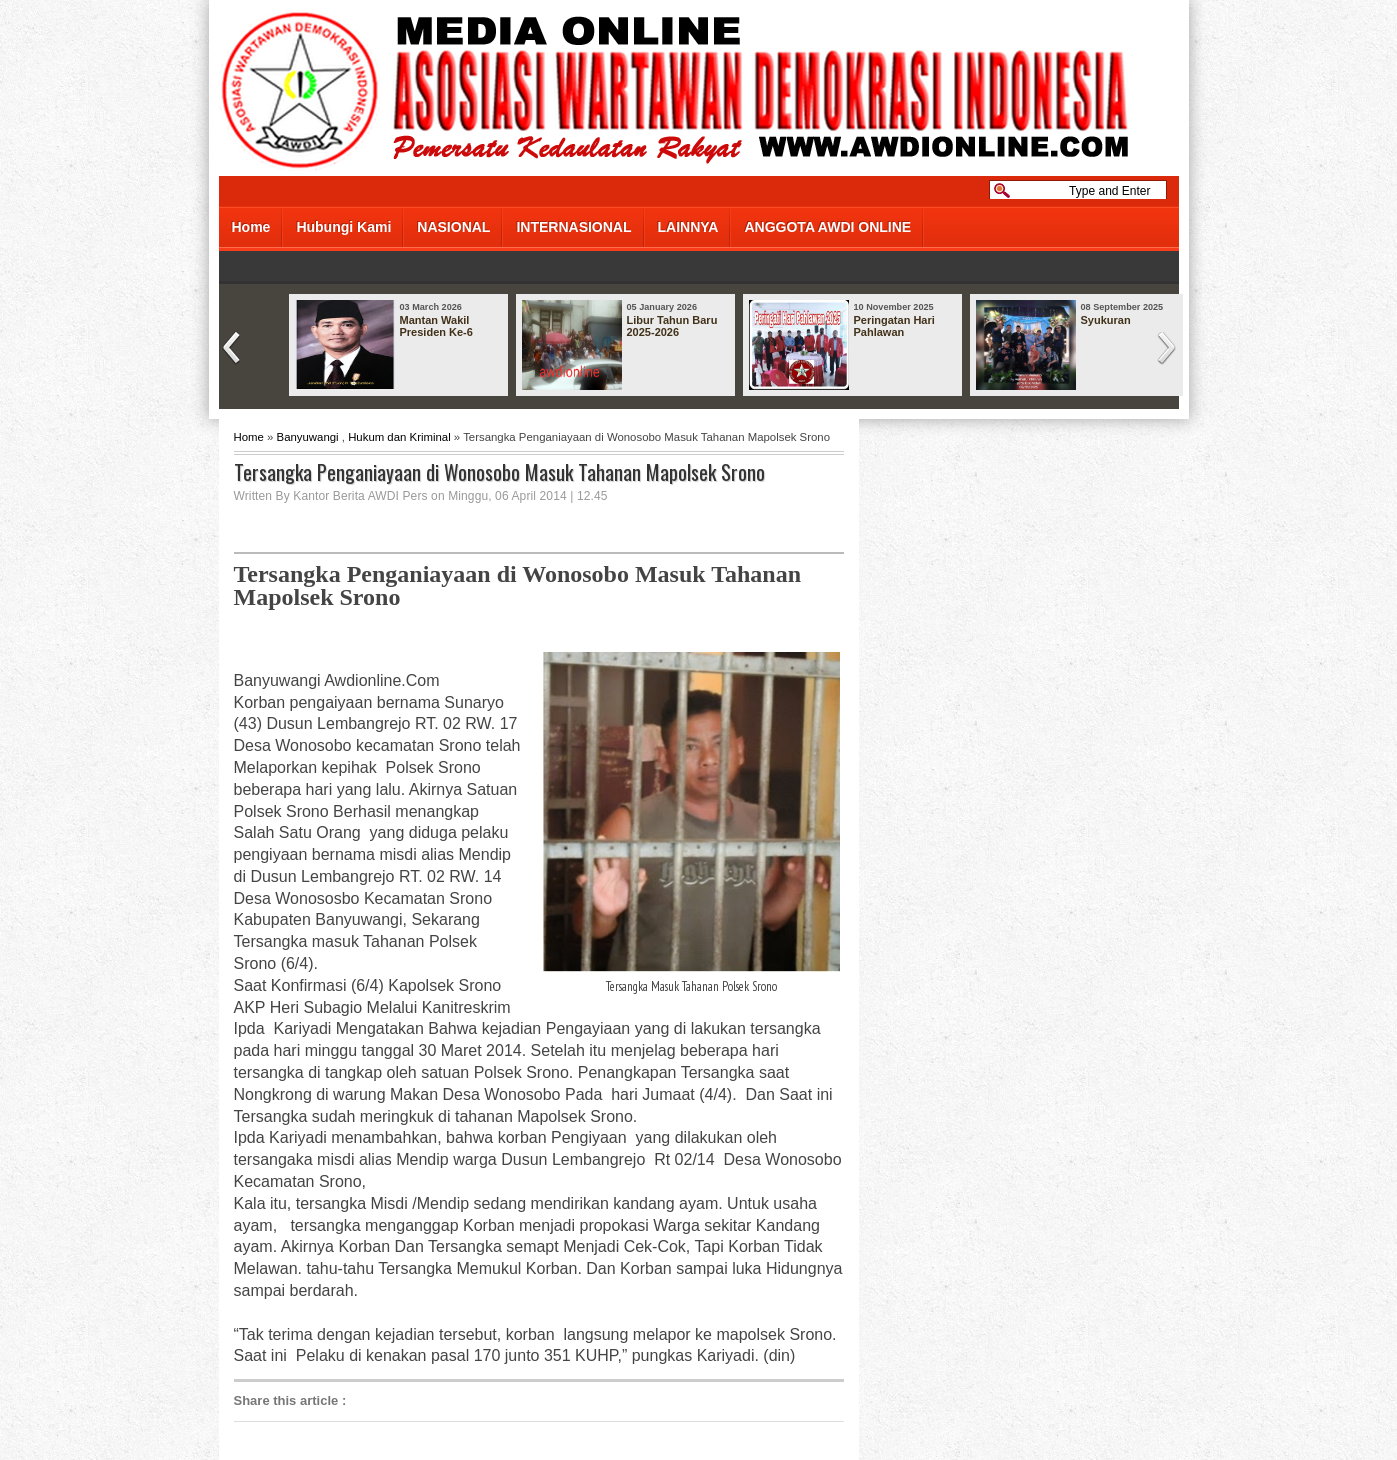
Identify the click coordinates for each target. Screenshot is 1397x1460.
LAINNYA (688, 227)
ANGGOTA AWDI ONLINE (827, 227)
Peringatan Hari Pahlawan (894, 326)
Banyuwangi (308, 437)
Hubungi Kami (343, 227)
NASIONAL (453, 227)
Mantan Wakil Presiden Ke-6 (436, 326)
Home (251, 227)
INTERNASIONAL (573, 227)
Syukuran (1106, 320)
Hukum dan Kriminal (399, 437)
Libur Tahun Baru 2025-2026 (672, 326)
